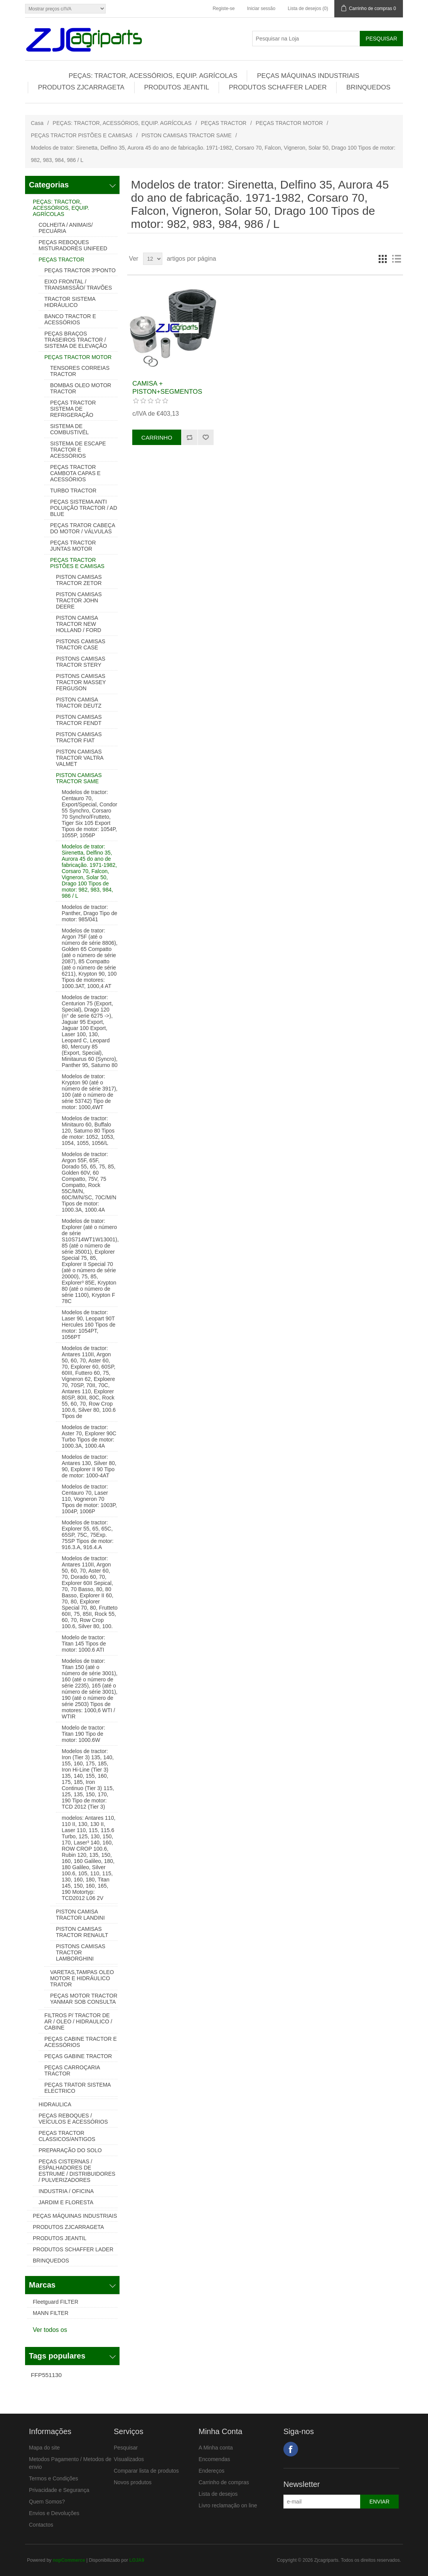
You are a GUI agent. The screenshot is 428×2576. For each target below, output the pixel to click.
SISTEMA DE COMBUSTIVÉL (69, 429)
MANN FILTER (50, 2313)
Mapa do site (44, 2448)
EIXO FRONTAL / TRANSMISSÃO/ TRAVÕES (78, 284)
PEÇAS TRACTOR (224, 123)
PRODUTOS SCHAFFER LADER (278, 87)
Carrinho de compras (224, 2482)
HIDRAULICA (55, 2104)
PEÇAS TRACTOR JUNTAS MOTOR (73, 545)
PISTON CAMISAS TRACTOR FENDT (79, 720)
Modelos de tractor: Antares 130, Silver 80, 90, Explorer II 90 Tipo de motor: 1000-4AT (89, 1466)
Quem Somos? (47, 2501)
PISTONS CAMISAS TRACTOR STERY (80, 662)
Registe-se (223, 8)
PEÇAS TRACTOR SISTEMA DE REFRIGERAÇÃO (73, 409)
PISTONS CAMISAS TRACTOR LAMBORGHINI (80, 1952)
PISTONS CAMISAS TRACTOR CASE (80, 644)
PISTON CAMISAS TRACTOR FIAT (79, 737)
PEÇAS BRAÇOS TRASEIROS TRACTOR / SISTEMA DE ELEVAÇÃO (75, 339)
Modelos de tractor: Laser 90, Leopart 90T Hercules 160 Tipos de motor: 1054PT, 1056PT (88, 1324)
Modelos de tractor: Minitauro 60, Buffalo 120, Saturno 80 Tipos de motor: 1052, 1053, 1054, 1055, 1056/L (88, 1130)
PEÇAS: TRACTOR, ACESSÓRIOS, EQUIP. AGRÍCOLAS (153, 75)
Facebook (290, 2449)
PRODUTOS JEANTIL (176, 87)
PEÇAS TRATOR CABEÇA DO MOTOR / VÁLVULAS (82, 528)
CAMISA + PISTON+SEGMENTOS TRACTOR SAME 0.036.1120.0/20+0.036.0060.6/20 (173, 395)
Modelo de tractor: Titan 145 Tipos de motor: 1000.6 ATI (84, 1643)
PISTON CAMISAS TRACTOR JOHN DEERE (79, 600)
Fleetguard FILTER (55, 2302)
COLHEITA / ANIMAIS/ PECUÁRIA (66, 228)
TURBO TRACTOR (73, 490)
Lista (396, 259)
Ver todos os (50, 2329)
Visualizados (129, 2459)
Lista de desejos (218, 2494)
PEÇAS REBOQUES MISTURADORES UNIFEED (73, 245)
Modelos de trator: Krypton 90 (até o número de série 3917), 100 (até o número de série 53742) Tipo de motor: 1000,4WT (90, 1091)
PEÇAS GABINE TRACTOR (78, 2056)
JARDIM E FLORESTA (66, 2202)
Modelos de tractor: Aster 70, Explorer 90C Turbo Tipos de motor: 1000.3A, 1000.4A (89, 1436)
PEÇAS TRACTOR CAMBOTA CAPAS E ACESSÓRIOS (75, 473)
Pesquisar (126, 2448)
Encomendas (214, 2459)
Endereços (211, 2471)
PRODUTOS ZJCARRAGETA (81, 87)
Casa (37, 123)
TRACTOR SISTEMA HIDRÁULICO (69, 302)
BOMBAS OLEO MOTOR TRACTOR (80, 388)
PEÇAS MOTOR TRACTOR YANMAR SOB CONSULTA (83, 1999)
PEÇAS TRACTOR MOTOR (289, 123)
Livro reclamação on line (228, 2505)
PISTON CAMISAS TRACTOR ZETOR (79, 580)
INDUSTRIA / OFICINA (66, 2191)
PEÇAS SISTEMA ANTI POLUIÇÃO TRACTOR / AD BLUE (83, 508)
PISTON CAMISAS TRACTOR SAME (186, 135)
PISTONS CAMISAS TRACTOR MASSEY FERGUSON (81, 682)
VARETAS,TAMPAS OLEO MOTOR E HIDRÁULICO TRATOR (82, 1978)
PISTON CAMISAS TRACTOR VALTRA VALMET (79, 758)
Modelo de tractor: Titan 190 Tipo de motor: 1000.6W (83, 1734)
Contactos (41, 2525)
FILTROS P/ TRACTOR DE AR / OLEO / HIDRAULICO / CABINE (78, 2021)
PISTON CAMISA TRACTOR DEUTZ (78, 702)
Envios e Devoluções (54, 2513)
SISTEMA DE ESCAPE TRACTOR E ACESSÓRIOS (78, 449)
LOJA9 (136, 2560)
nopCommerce (69, 2560)
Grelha (382, 259)
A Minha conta (216, 2448)
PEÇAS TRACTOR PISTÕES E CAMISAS (81, 135)
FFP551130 (46, 2375)
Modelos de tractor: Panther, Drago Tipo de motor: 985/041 (89, 913)
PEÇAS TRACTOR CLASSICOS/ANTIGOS (67, 2136)
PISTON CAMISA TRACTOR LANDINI (80, 1914)
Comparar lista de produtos (146, 2471)
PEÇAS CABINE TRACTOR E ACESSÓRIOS (80, 2042)
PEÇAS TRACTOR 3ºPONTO (80, 270)
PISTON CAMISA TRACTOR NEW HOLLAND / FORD (78, 624)
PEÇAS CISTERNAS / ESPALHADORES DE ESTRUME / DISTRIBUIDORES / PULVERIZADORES (77, 2170)
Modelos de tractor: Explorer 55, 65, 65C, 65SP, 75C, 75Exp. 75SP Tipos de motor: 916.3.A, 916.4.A (87, 1534)
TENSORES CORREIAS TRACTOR (80, 371)
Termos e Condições (53, 2478)
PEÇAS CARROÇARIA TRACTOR (72, 2070)
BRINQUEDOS (368, 87)
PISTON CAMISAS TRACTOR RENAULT (82, 1932)
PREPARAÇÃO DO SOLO (70, 2150)
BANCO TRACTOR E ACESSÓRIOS (70, 319)
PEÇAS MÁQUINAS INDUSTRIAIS (308, 75)
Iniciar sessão (261, 8)
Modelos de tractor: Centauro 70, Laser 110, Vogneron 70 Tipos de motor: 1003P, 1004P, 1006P (89, 1499)
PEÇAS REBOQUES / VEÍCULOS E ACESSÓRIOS (73, 2118)
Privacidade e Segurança (59, 2490)
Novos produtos (133, 2482)
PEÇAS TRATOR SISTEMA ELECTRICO (77, 2088)
